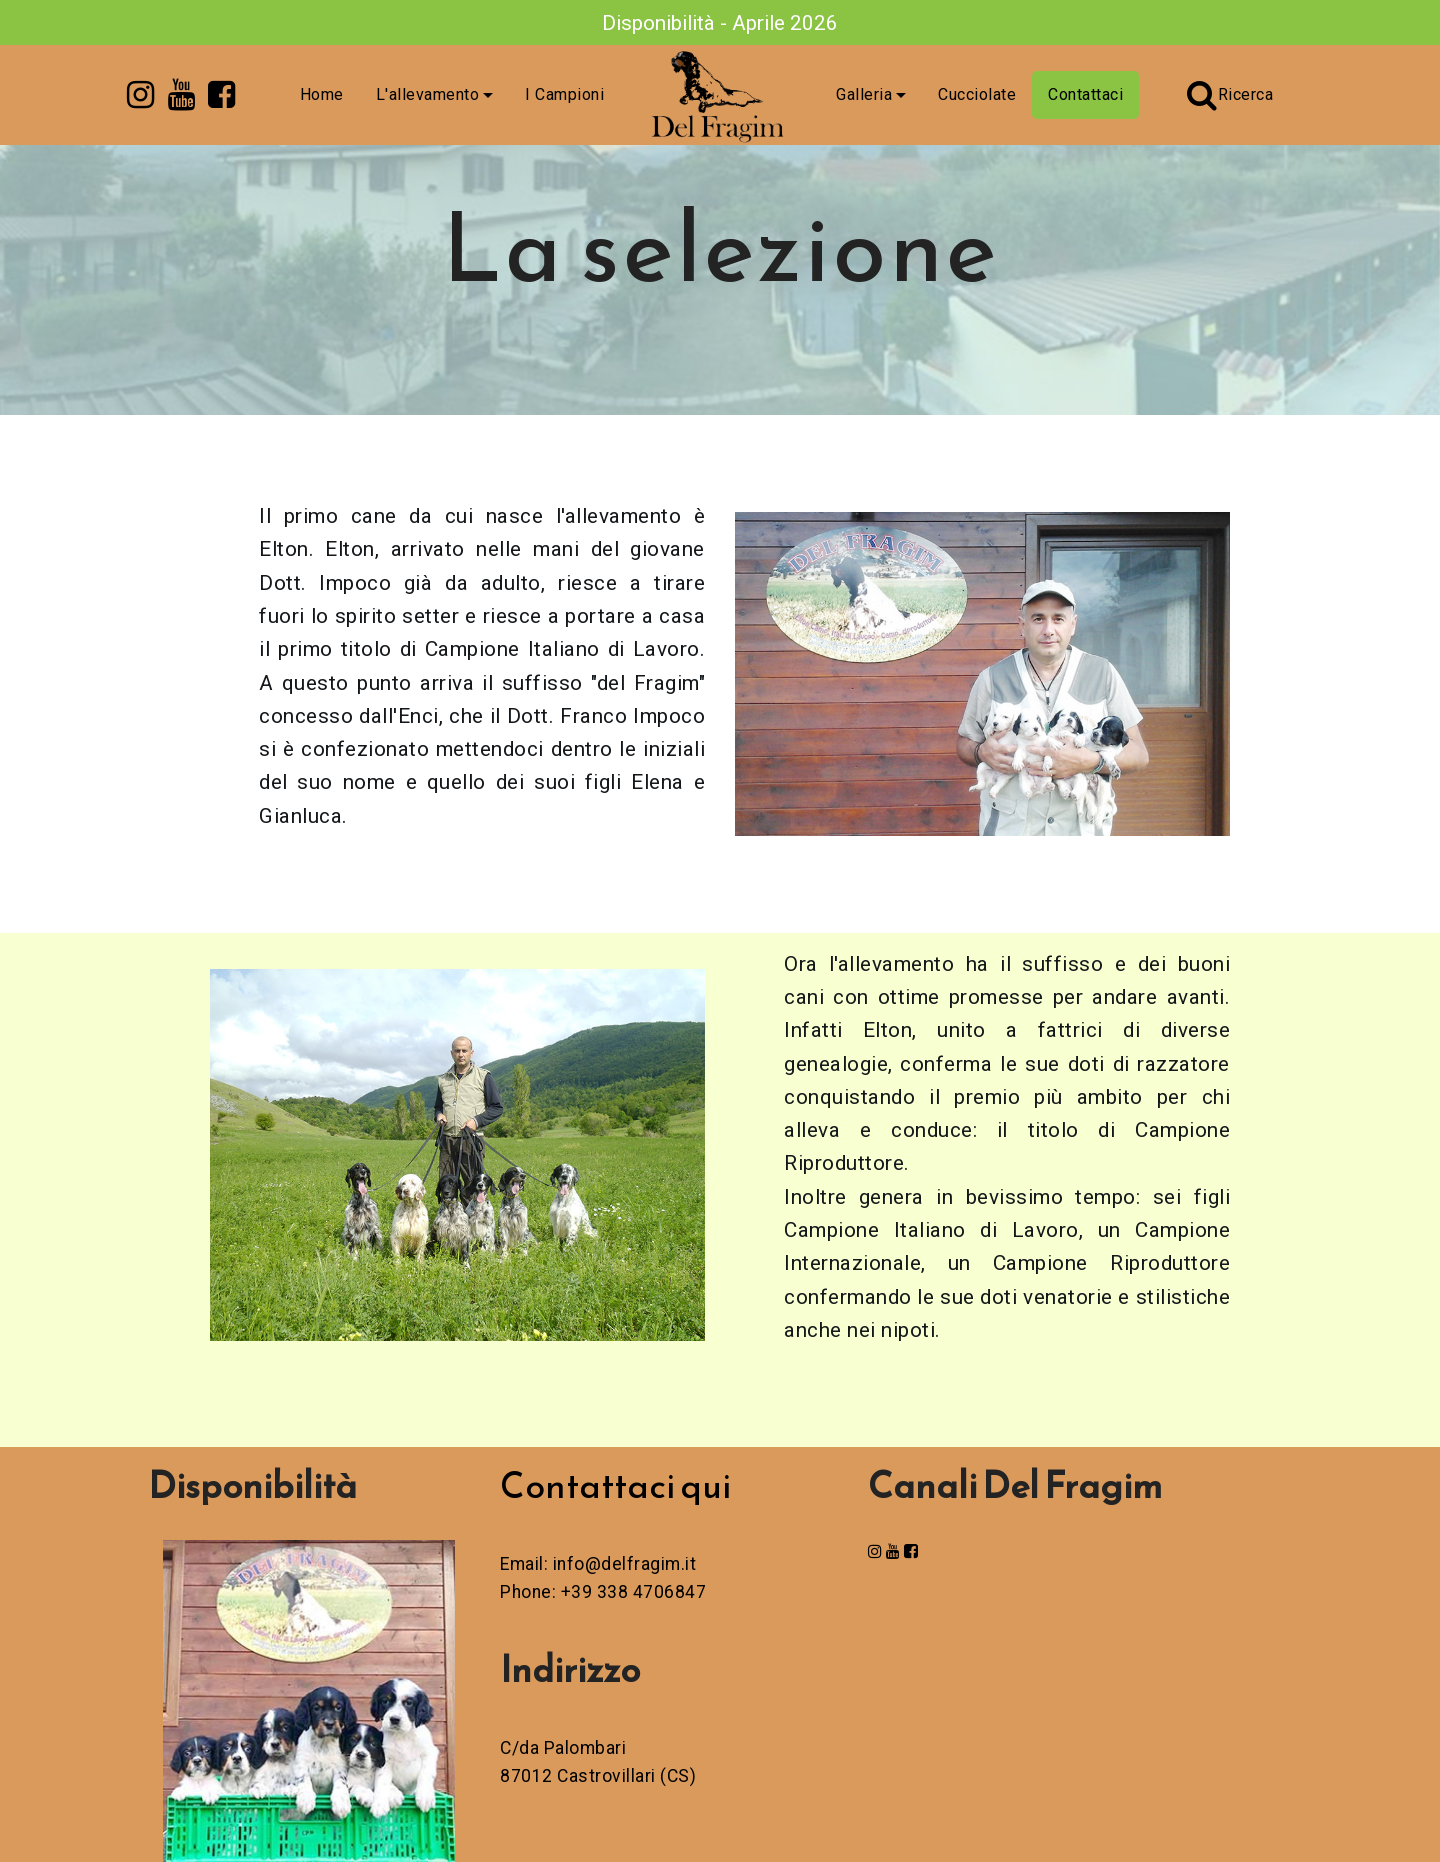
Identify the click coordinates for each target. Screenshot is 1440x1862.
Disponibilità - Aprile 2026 (720, 23)
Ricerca (1230, 95)
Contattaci (1085, 94)
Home (322, 94)
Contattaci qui (615, 1485)
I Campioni (564, 94)
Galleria (864, 94)
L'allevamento (428, 94)
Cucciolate (977, 94)
